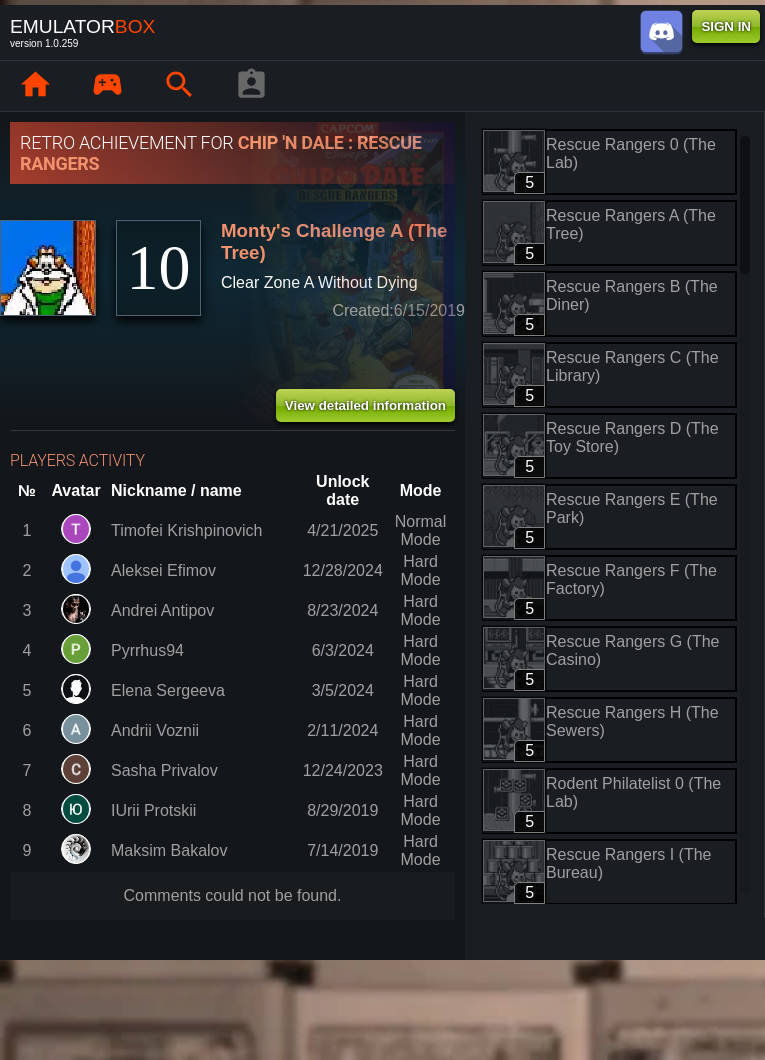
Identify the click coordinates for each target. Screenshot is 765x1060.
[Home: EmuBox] (35, 86)
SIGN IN (726, 26)
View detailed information (365, 405)
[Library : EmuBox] (107, 86)
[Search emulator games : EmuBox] (179, 86)
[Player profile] (251, 86)
